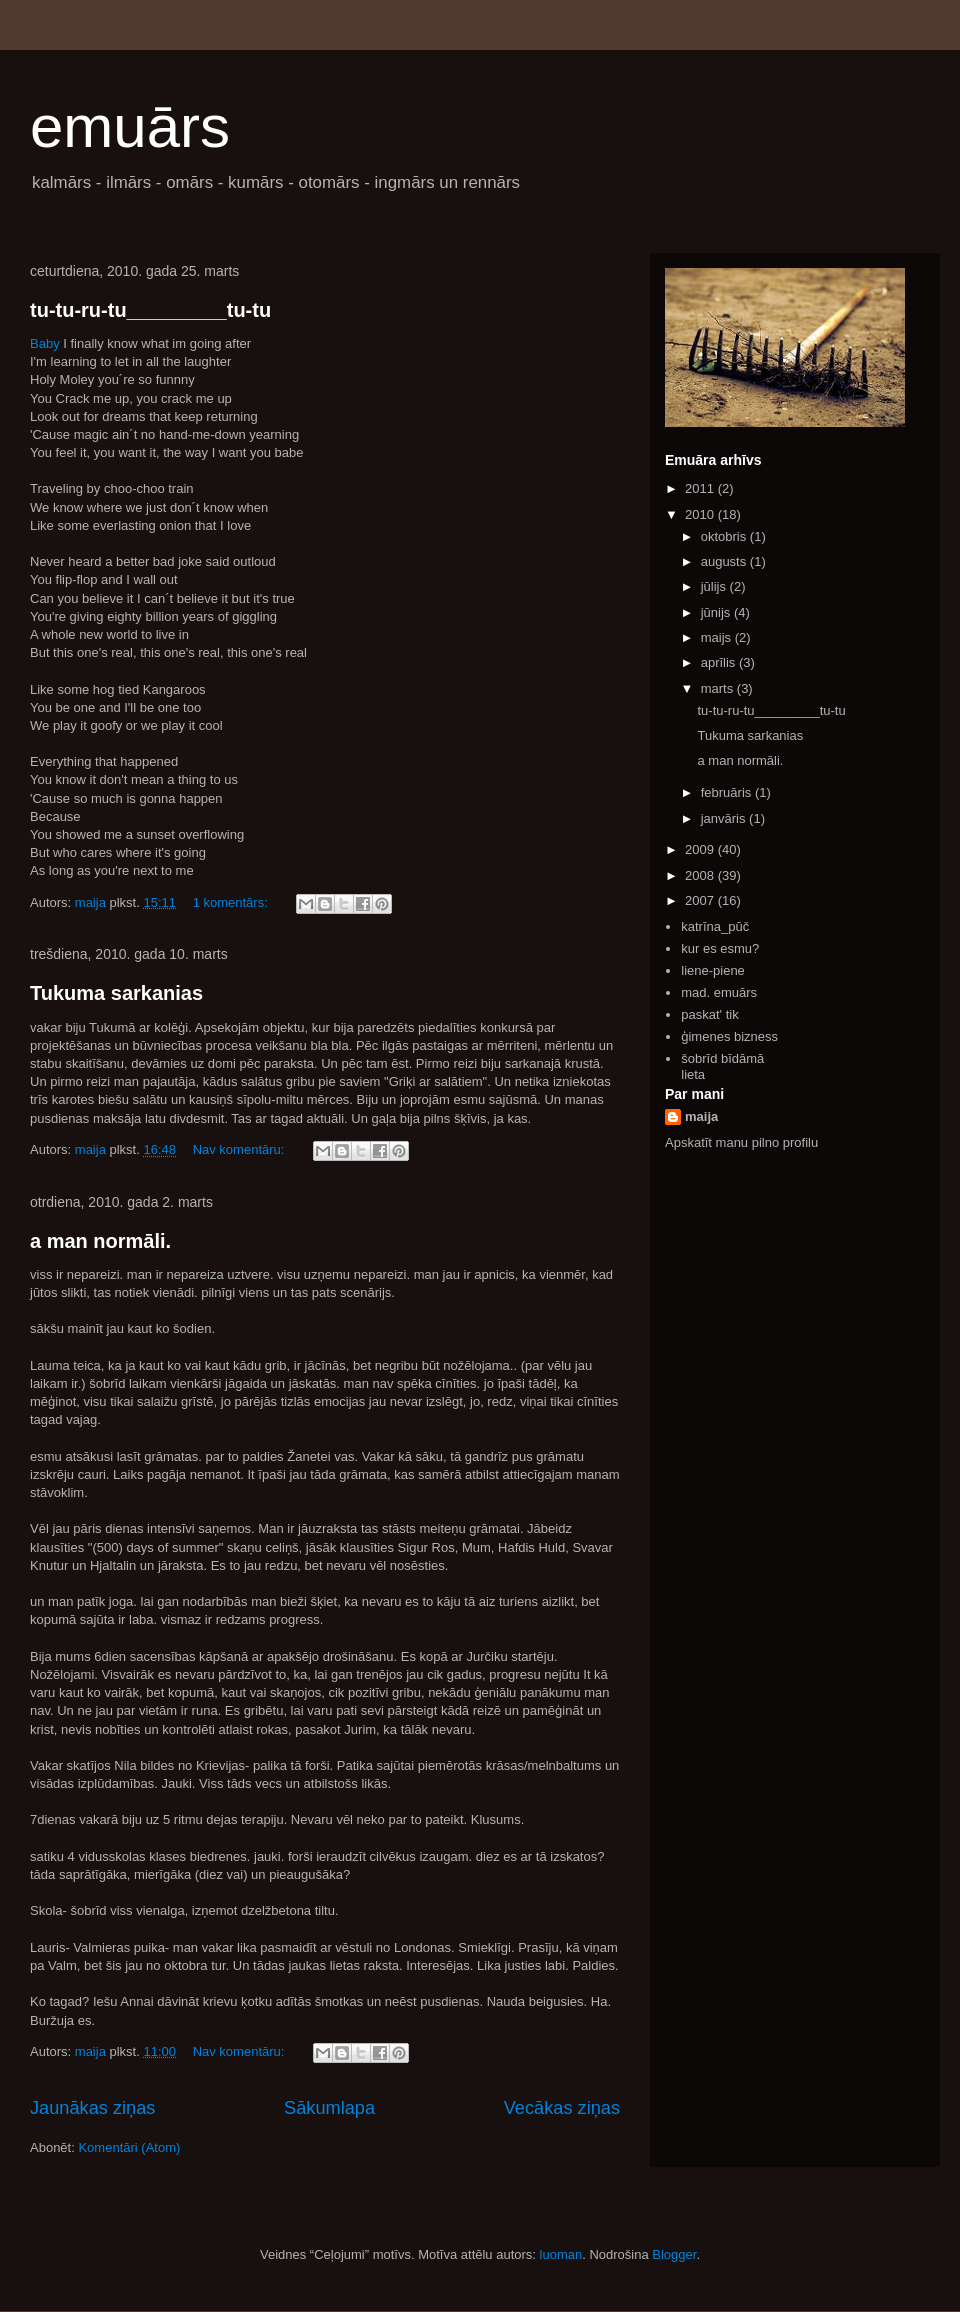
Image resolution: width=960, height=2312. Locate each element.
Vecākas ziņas (562, 2108)
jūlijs (715, 586)
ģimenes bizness (729, 1036)
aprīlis (720, 662)
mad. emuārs (719, 992)
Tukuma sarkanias (116, 993)
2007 (701, 900)
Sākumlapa (329, 2108)
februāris (728, 792)
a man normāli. (100, 1241)
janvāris (725, 818)
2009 (701, 849)
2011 (701, 488)
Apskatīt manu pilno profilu (741, 1142)
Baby (45, 343)
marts (719, 688)
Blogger (674, 2254)
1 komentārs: (232, 902)
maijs (718, 637)
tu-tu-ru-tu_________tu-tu (150, 310)
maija (701, 1116)
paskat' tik (709, 1014)
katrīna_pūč (715, 926)
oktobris (725, 536)
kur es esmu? (720, 948)
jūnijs (717, 612)
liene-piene (713, 970)
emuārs (130, 126)
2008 (701, 875)
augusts (725, 561)
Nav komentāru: (240, 1149)
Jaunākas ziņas (92, 2108)
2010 (701, 514)
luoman (561, 2254)
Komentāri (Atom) (129, 2147)
